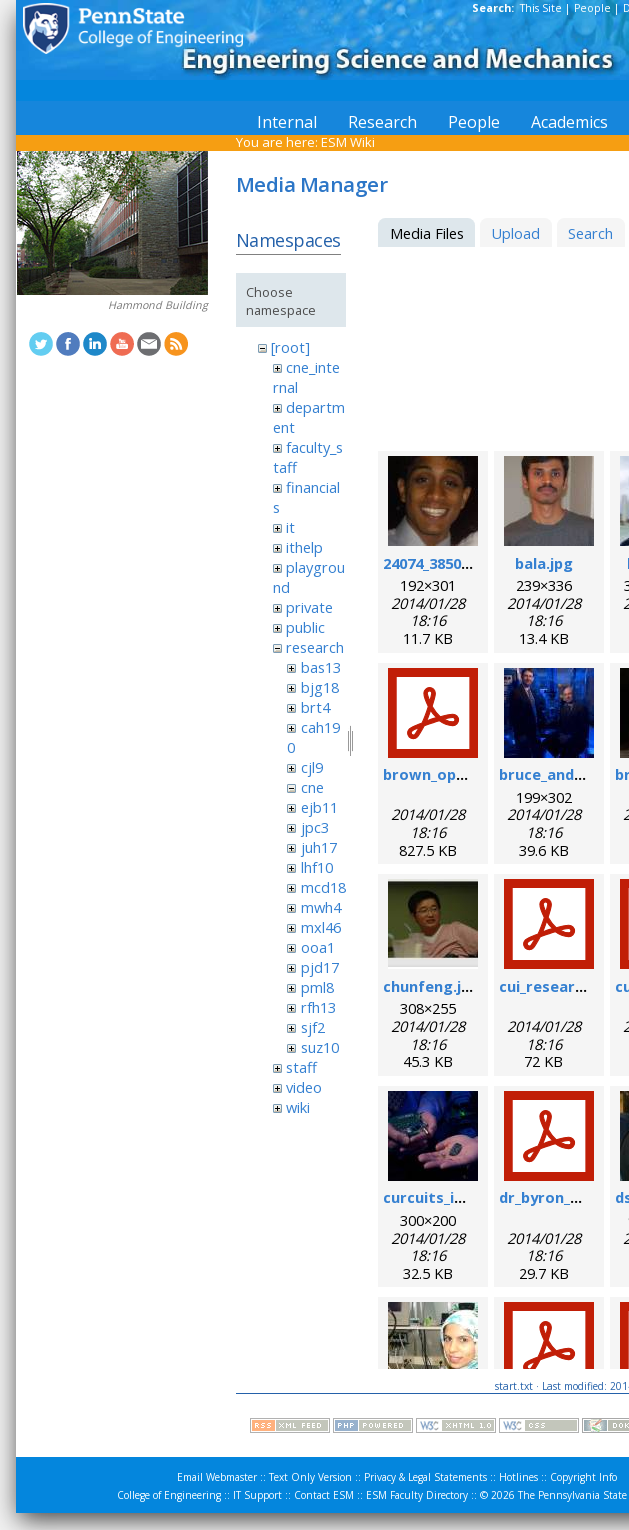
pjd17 (320, 967)
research (315, 647)
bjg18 (320, 687)
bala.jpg (544, 563)
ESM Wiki (348, 142)
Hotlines (518, 1477)
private (309, 607)
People (592, 8)
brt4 (315, 707)
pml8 (317, 987)
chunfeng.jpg (431, 986)
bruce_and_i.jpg (555, 774)
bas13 (321, 667)
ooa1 (318, 947)
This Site (541, 8)
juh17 (319, 847)
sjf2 (313, 1027)
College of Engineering (169, 1495)
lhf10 (317, 867)
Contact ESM (324, 1495)
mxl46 (321, 927)
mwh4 (321, 907)
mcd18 (323, 887)
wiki (298, 1107)
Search (590, 233)
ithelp (304, 547)
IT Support (257, 1495)
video (304, 1087)
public (305, 627)
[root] (290, 347)
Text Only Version (310, 1477)
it (290, 527)
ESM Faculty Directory (417, 1495)
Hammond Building (158, 305)
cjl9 (312, 767)
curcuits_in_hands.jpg (461, 1197)
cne (312, 787)
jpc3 (315, 827)
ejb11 (319, 807)
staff (301, 1067)
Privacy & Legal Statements (425, 1477)
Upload (515, 233)
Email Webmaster (217, 1477)
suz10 (320, 1047)
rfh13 (318, 1007)
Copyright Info (583, 1477)
